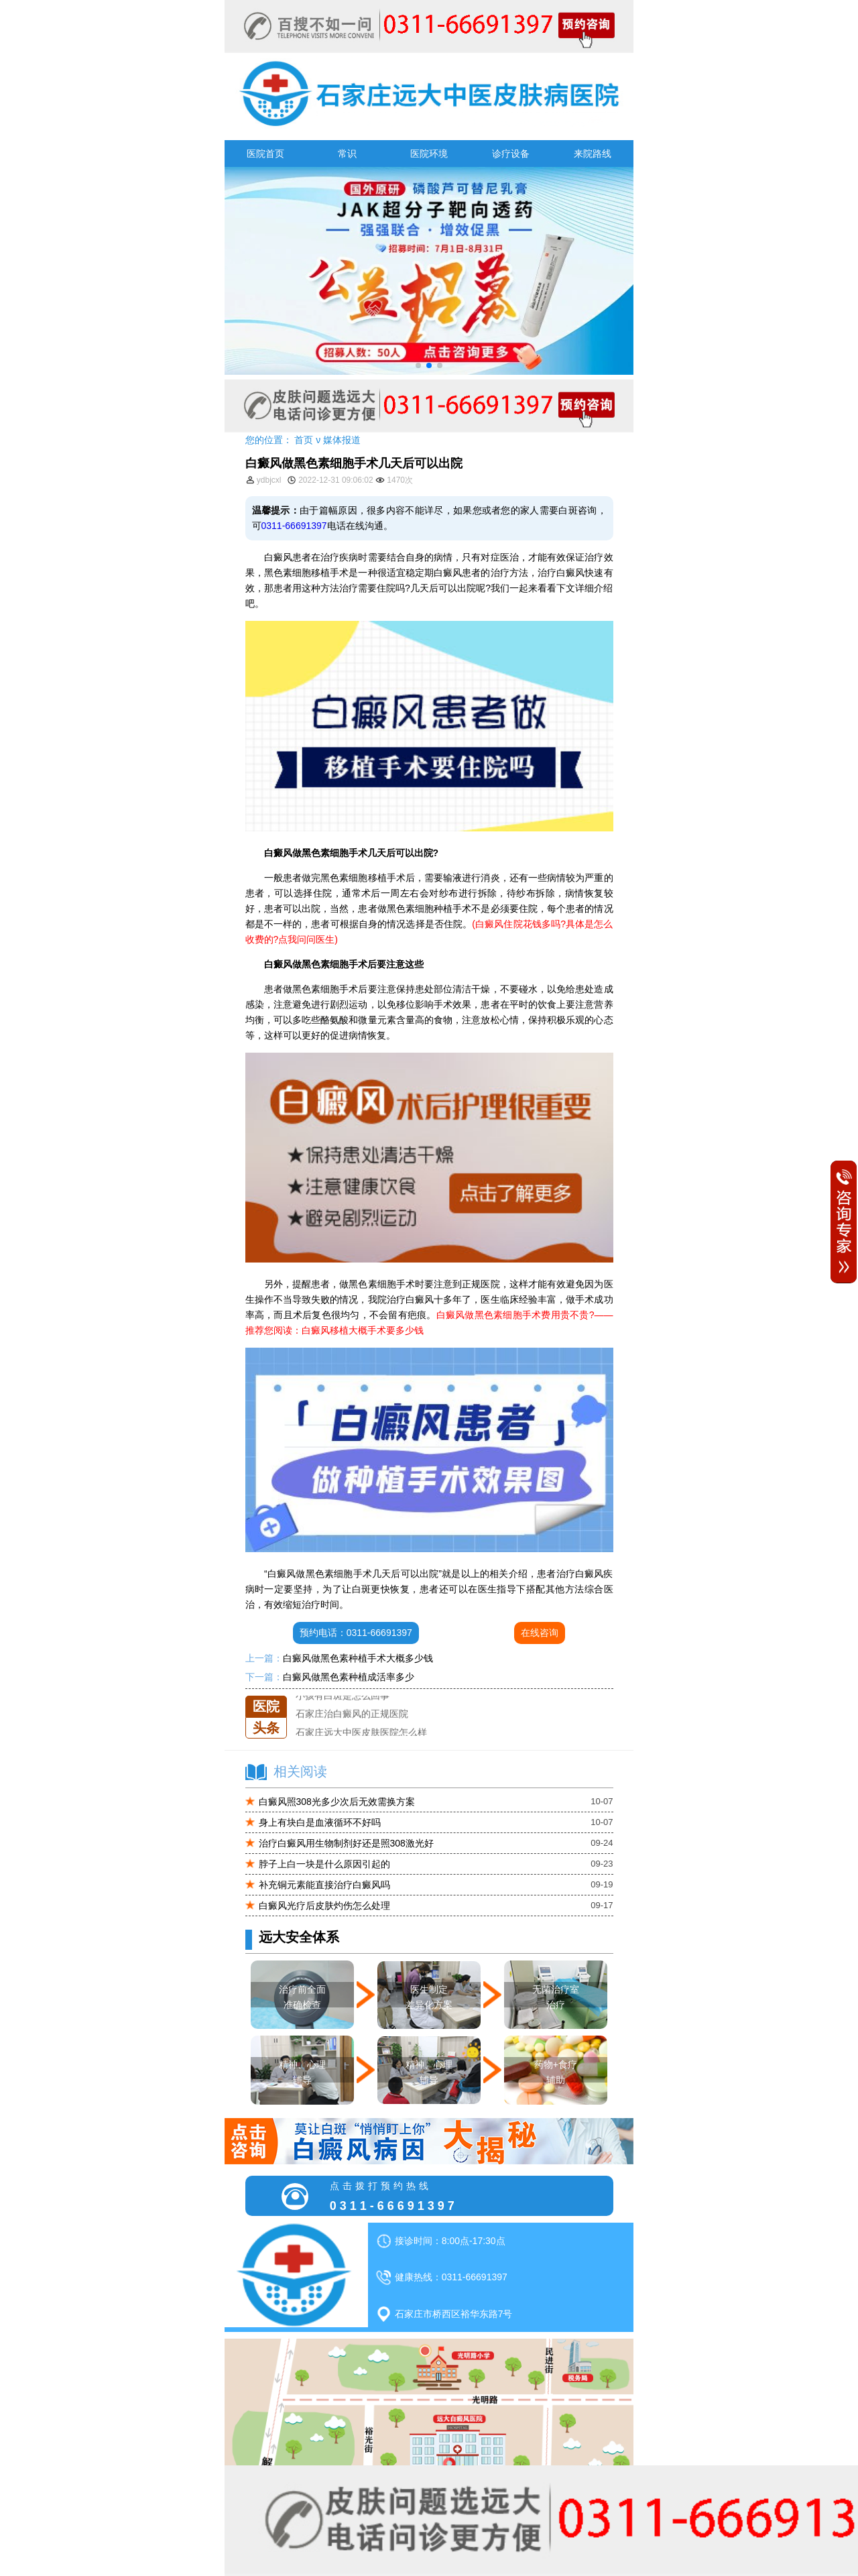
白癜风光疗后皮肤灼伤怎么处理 (324, 1905)
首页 (303, 439)
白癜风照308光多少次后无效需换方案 (337, 1801)
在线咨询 (539, 1632)
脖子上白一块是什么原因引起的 (324, 1864)
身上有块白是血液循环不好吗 (320, 1822)
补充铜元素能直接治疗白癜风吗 (324, 1884)
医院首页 (265, 153)
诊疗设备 (511, 153)
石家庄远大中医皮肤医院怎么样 (361, 1732)
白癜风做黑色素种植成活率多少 (348, 1677)
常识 (347, 153)
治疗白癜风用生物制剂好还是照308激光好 (346, 1843)
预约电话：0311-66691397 (356, 1632)
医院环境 (429, 153)
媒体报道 (342, 439)
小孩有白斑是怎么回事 (342, 1695)
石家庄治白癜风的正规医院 (352, 1714)
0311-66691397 (294, 525)
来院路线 (592, 153)
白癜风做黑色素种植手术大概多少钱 (358, 1658)
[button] (418, 365)
